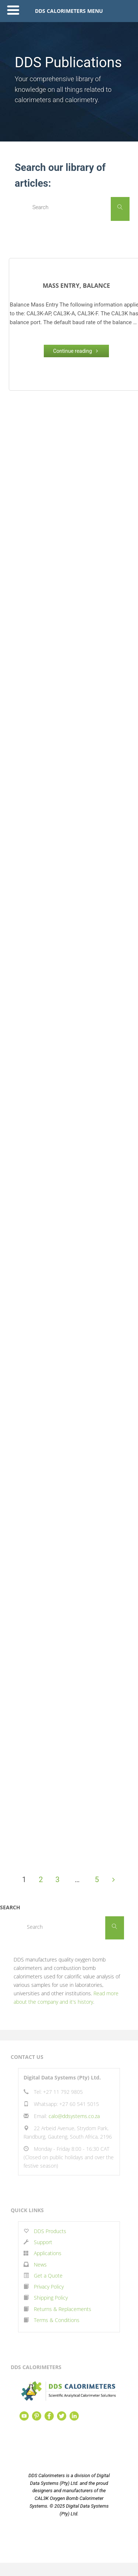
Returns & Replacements (62, 2308)
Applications (47, 2253)
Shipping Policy (51, 2297)
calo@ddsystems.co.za (74, 2116)
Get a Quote (48, 2275)
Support (43, 2242)
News (40, 2264)
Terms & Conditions (56, 2320)
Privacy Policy (49, 2286)
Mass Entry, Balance (76, 286)
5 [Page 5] (97, 1879)
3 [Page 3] (58, 1879)
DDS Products (49, 2231)
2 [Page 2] (41, 1879)
